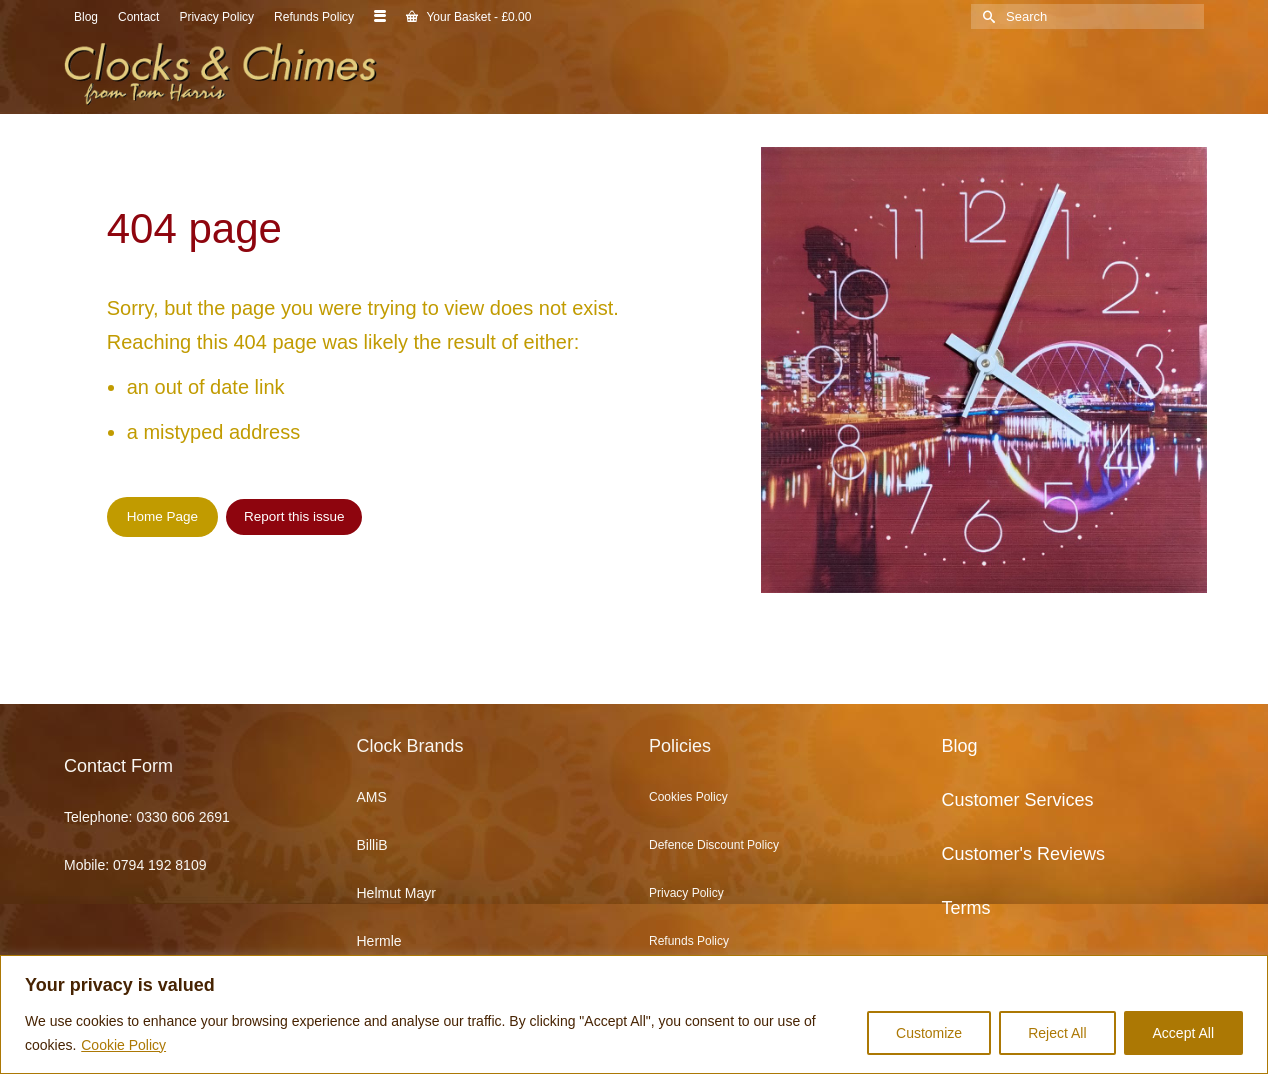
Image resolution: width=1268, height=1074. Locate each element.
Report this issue (294, 516)
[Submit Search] (986, 16)
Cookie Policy (123, 1045)
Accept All (1183, 1033)
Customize (929, 1033)
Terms (966, 908)
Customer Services (1018, 800)
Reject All (1057, 1033)
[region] (634, 1014)
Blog (960, 746)
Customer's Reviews (1023, 854)
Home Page (162, 516)
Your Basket (468, 17)
